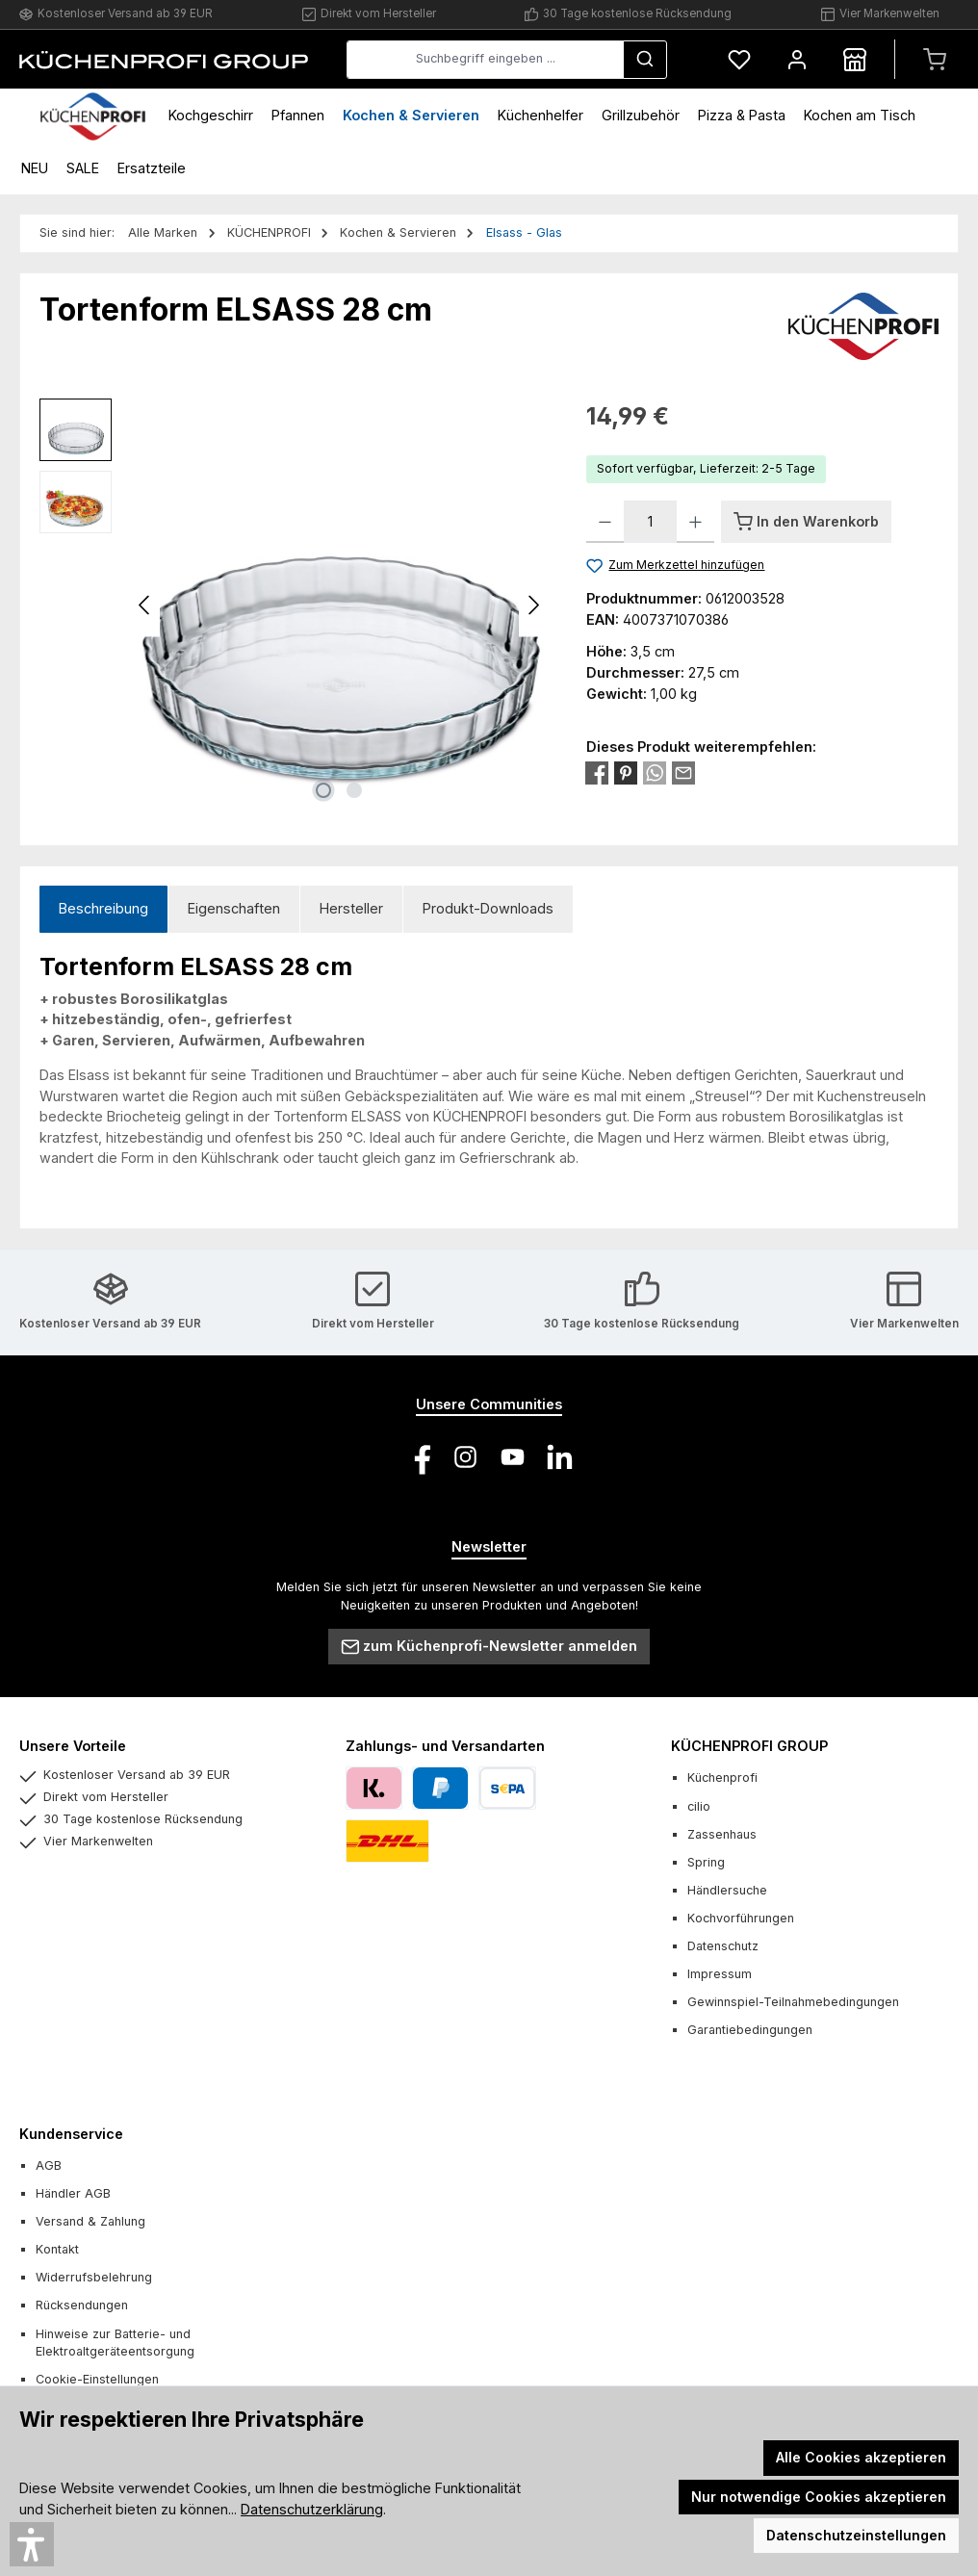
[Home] (93, 115)
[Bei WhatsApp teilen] (654, 771)
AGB (49, 2165)
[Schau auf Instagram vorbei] (465, 1457)
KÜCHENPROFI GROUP (749, 1746)
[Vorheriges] (145, 605)
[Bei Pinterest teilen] (625, 771)
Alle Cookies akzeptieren (861, 2457)
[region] (293, 605)
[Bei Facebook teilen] (596, 771)
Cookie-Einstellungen (97, 2379)
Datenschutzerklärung (312, 2509)
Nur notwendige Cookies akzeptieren (818, 2496)
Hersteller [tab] (351, 908)
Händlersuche (727, 1890)
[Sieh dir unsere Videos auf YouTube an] (512, 1457)
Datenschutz (723, 1946)
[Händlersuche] (855, 59)
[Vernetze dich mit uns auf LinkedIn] (559, 1457)
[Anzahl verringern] (605, 522)
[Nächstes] (533, 605)
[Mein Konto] (797, 59)
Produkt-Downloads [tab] (488, 908)
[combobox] (485, 59)
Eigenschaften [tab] (234, 908)
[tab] (103, 909)
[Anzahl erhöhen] (695, 522)
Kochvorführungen (740, 1918)
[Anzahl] (650, 522)
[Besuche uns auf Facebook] (418, 1457)
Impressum (719, 1974)
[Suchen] (645, 59)
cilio (698, 1806)
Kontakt (57, 2249)
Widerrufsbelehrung (94, 2277)
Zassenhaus (722, 1834)
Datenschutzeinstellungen (856, 2535)
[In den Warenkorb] (806, 522)
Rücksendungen (82, 2305)
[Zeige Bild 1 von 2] (323, 790)
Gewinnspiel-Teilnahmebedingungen (793, 2002)
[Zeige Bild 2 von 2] (354, 790)
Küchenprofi (722, 1777)
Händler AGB (73, 2193)
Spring (706, 1862)
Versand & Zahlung (90, 2221)
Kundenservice (71, 2133)
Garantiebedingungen (749, 2029)
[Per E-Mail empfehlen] (683, 771)
